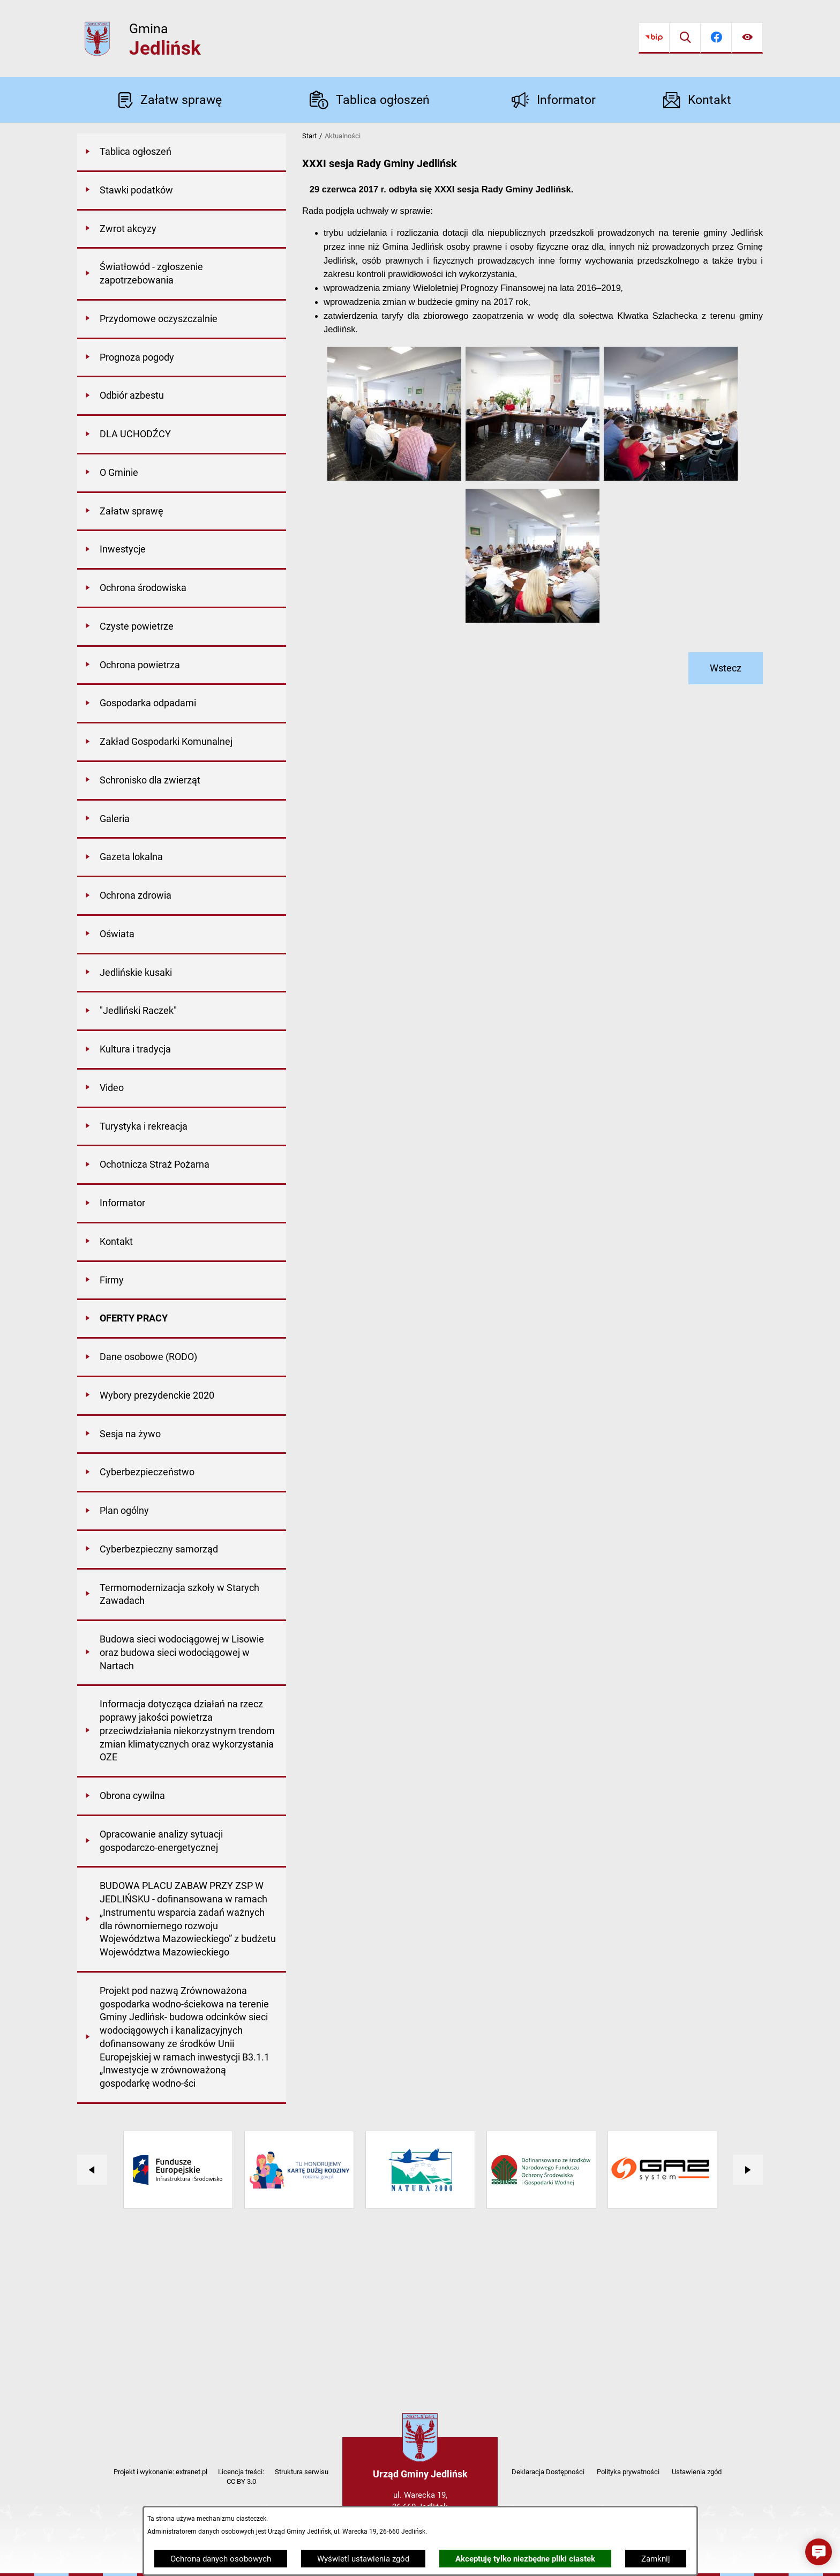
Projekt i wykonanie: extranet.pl (160, 2472)
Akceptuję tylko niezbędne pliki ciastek (525, 2559)
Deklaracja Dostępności (548, 2472)
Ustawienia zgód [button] (697, 2472)
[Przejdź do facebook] (716, 38)
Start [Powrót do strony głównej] (309, 136)
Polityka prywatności (628, 2472)
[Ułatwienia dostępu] (747, 38)
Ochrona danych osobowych (220, 2559)
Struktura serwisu (301, 2472)
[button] (394, 478)
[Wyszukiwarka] (685, 38)
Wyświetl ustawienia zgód (363, 2559)
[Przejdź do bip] (654, 38)
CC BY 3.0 (241, 2481)
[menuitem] (181, 152)
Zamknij (655, 2559)
